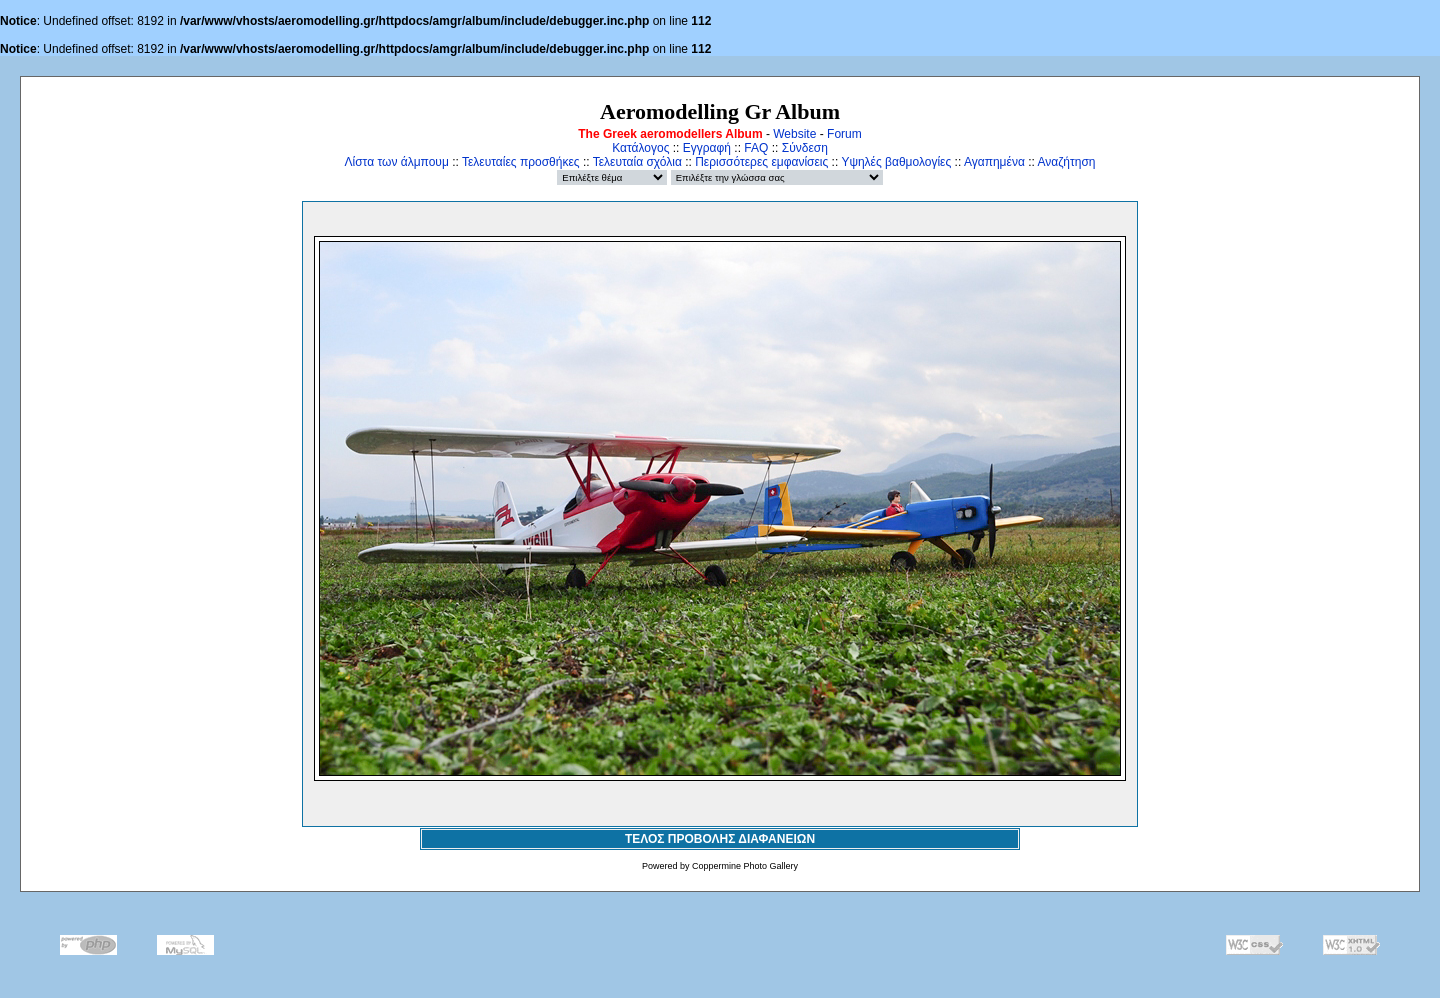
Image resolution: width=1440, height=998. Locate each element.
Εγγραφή (707, 148)
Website (794, 134)
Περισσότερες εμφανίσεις (761, 162)
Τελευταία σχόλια (637, 162)
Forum (844, 134)
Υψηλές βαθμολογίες (896, 162)
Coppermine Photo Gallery (745, 866)
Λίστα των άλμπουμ (397, 162)
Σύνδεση (805, 148)
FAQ (756, 148)
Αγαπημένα (994, 162)
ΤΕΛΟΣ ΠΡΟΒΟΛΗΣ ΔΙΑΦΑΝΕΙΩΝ (720, 839)
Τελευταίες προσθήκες (521, 162)
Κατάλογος (640, 148)
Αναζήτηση (1067, 162)
